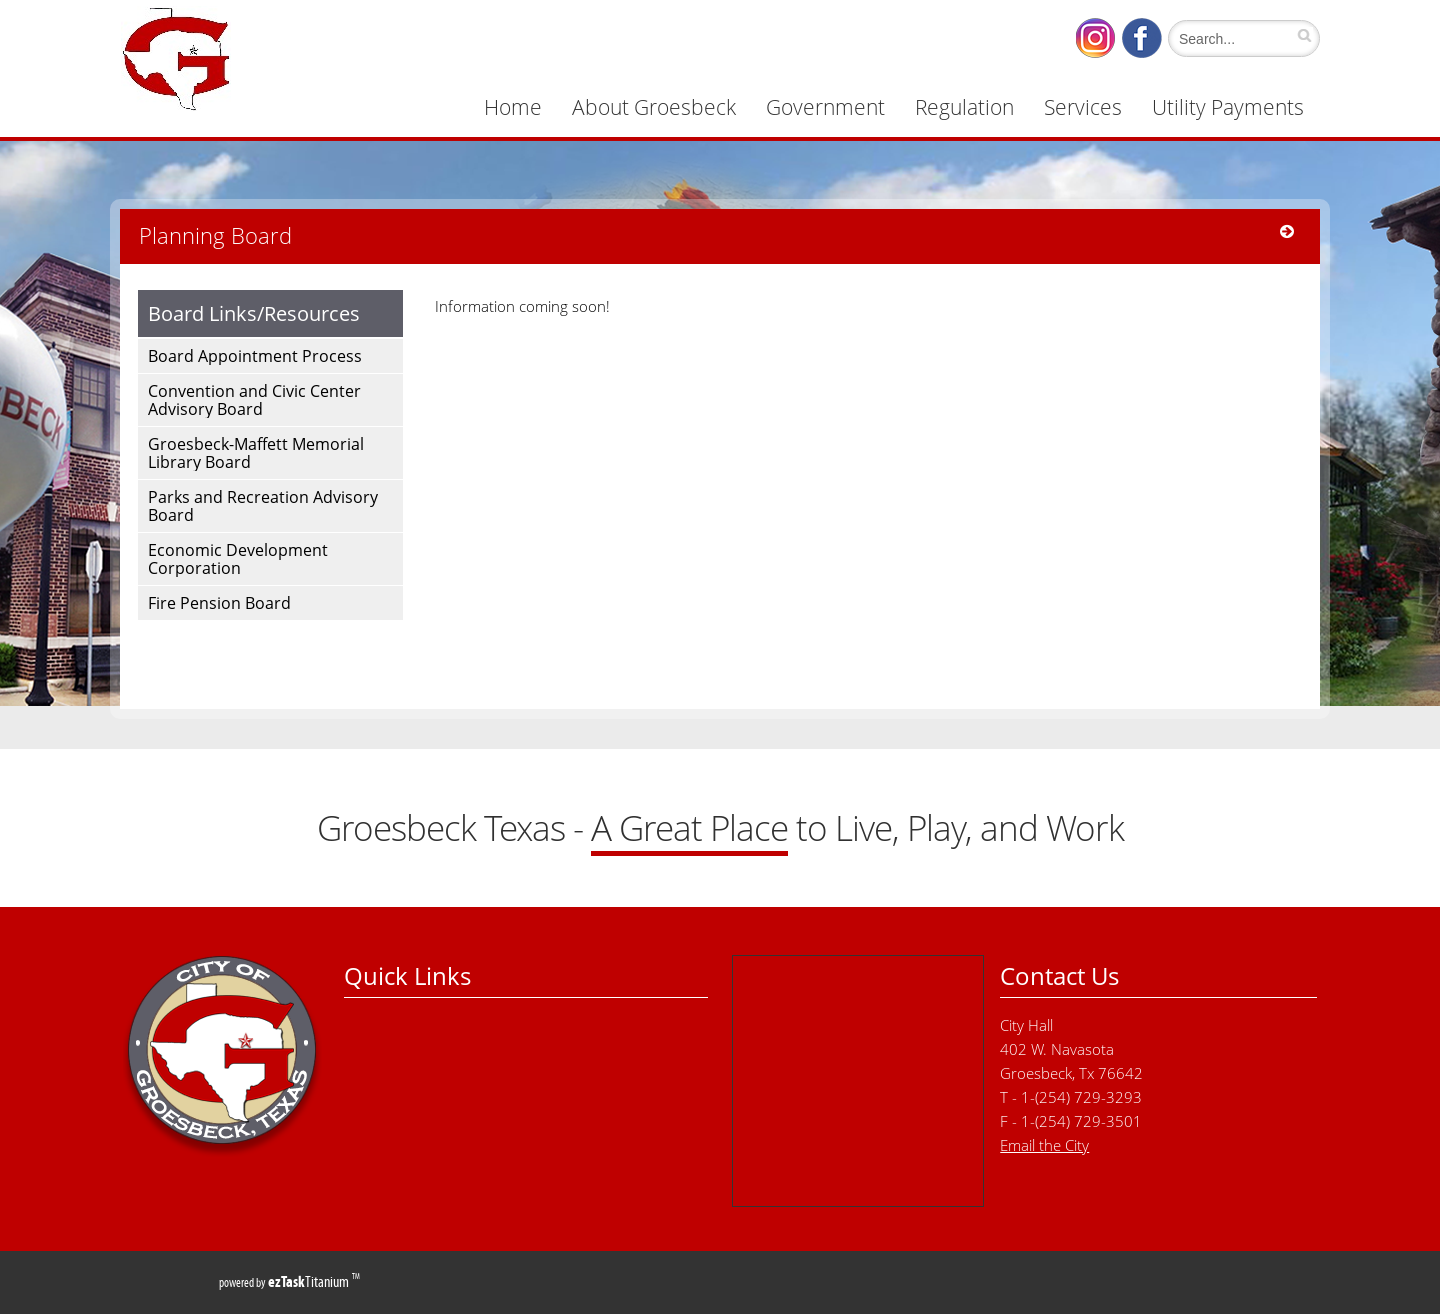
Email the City (1044, 1145)
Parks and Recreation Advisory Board (263, 506)
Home (513, 107)
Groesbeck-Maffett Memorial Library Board (256, 453)
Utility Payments (1228, 107)
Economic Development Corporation (238, 559)
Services (1083, 107)
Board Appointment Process (255, 356)
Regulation (964, 107)
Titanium (310, 1281)
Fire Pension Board (219, 603)
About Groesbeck (654, 107)
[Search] (1239, 38)
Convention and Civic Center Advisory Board (254, 400)
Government (825, 107)
